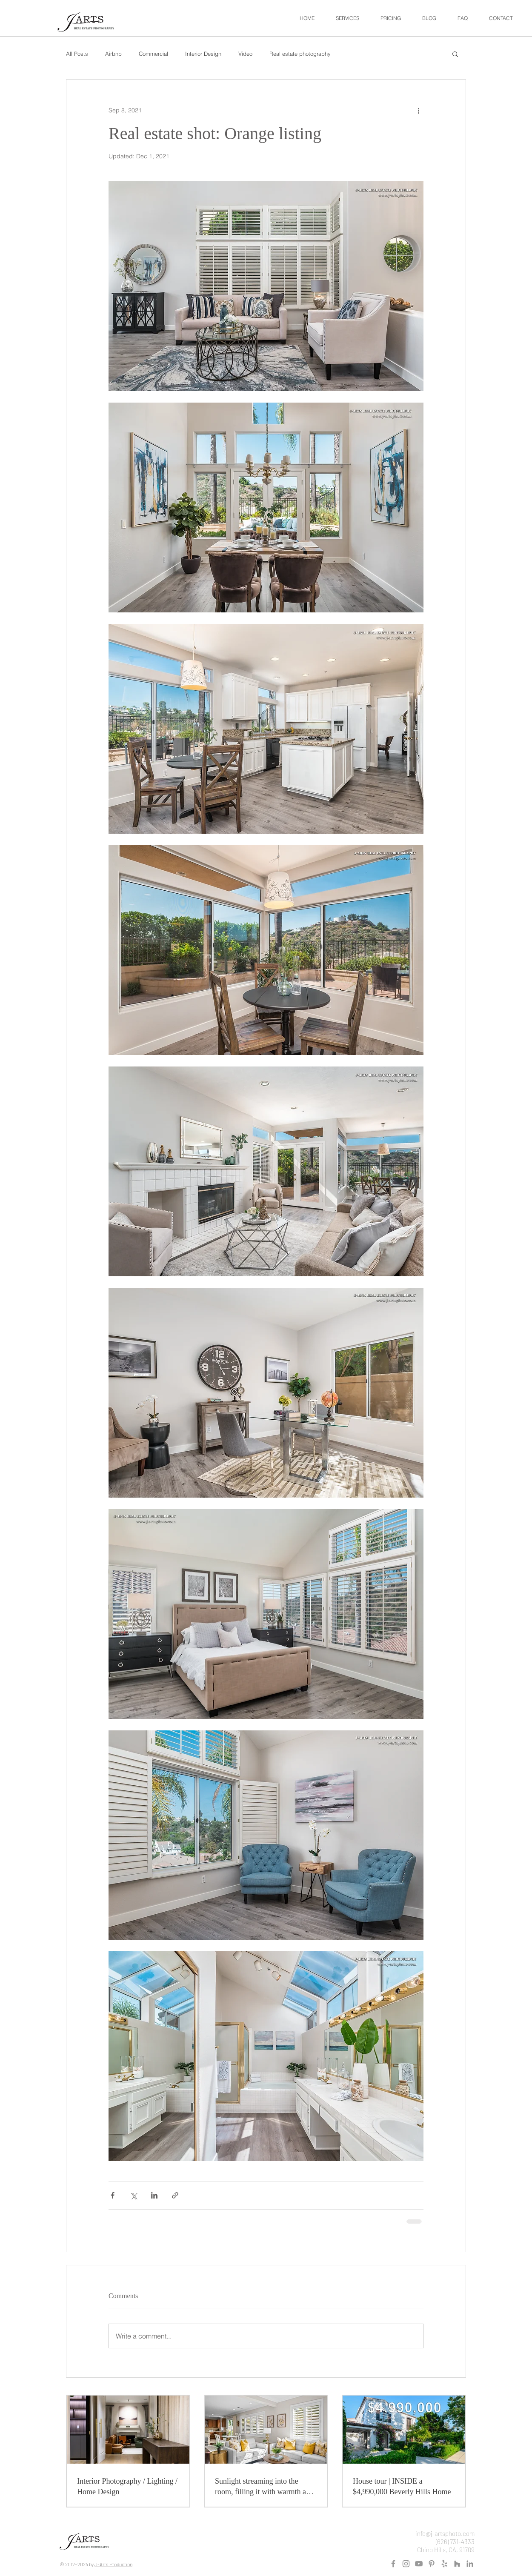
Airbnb (113, 53)
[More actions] (418, 110)
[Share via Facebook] (113, 2195)
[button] (347, 18)
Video (245, 53)
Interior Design (203, 53)
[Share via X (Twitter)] (133, 2195)
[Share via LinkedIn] (154, 2195)
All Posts (77, 53)
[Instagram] (406, 2563)
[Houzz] (457, 2563)
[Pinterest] (431, 2563)
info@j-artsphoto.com (445, 2533)
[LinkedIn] (470, 2563)
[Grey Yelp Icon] (444, 2563)
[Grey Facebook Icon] (393, 2563)
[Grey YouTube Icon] (418, 2563)
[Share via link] (175, 2195)
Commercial (153, 53)
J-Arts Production (113, 2564)
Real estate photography (300, 53)
